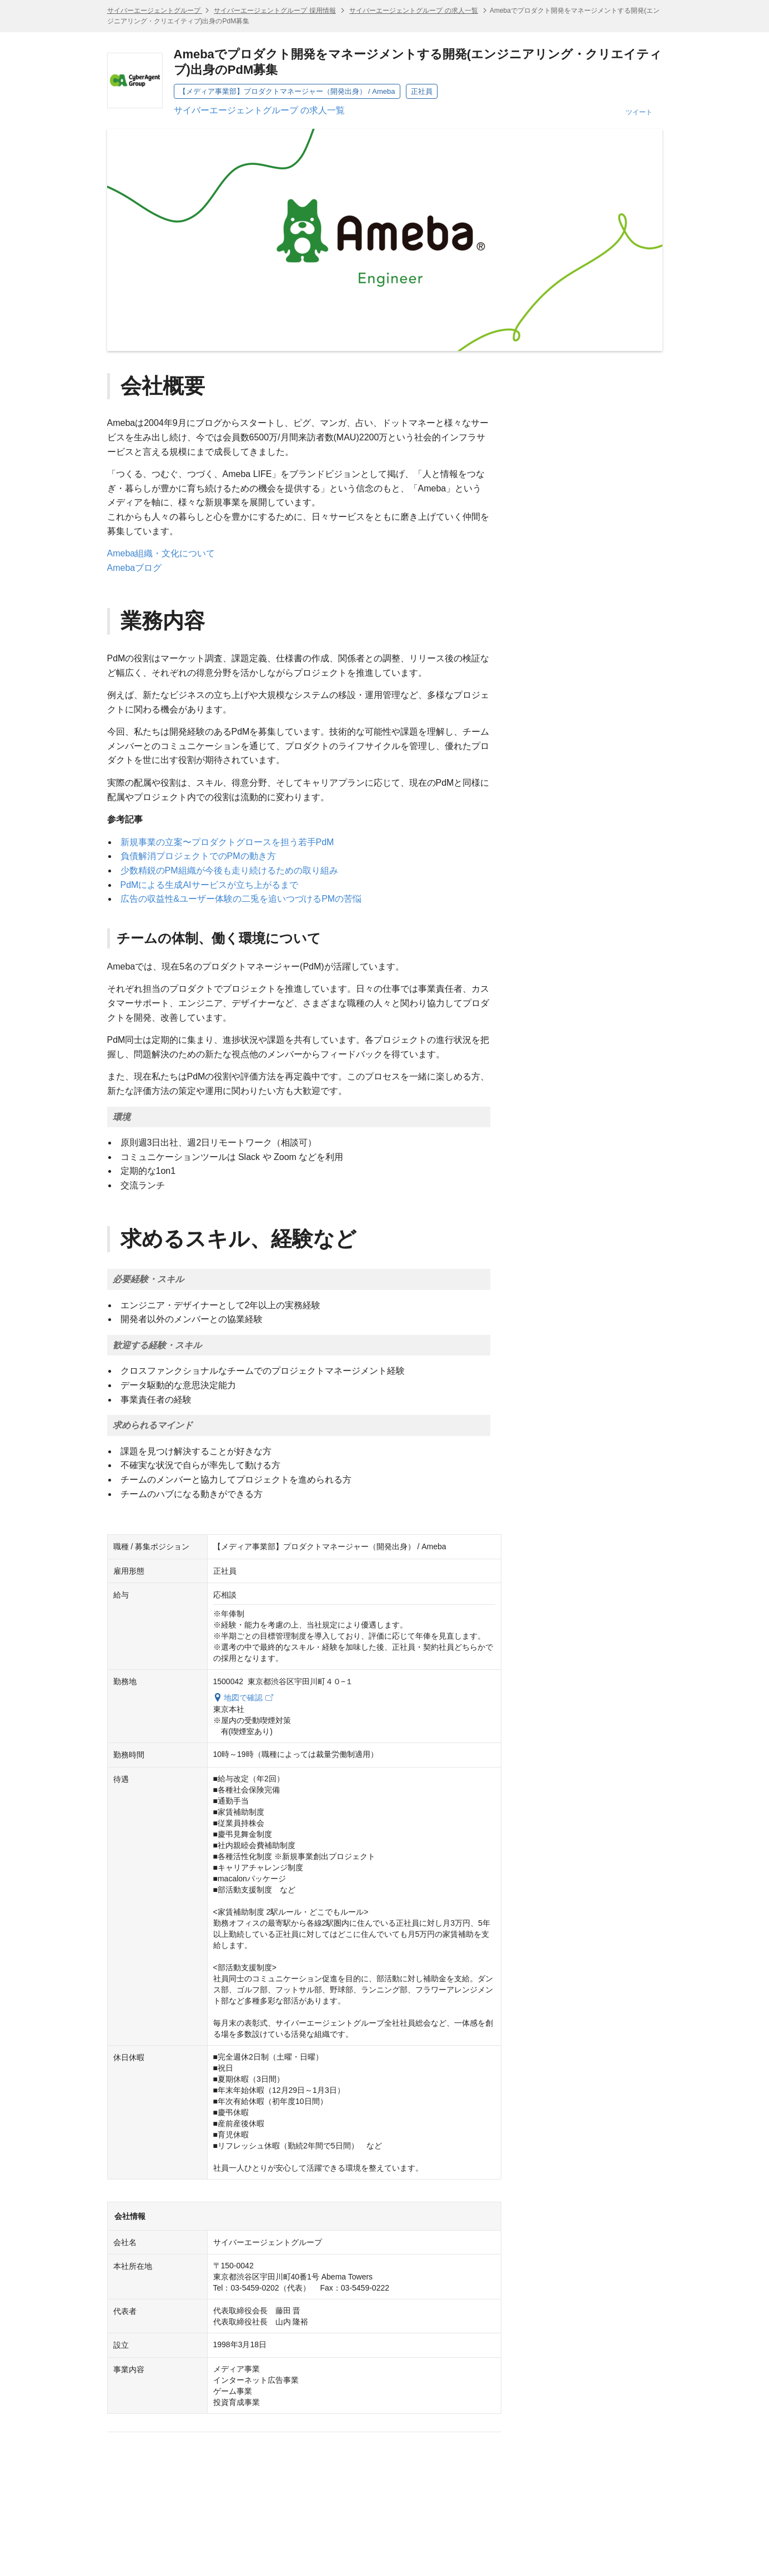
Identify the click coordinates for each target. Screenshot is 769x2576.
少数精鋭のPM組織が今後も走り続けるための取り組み (229, 870)
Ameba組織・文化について (161, 553)
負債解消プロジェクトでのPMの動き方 (198, 856)
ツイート (639, 112)
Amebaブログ (134, 568)
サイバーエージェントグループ (154, 10)
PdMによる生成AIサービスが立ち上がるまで (209, 885)
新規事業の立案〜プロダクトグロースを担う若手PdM (227, 842)
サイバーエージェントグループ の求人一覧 (413, 10)
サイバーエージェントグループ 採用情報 (274, 10)
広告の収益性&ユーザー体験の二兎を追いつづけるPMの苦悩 (241, 898)
